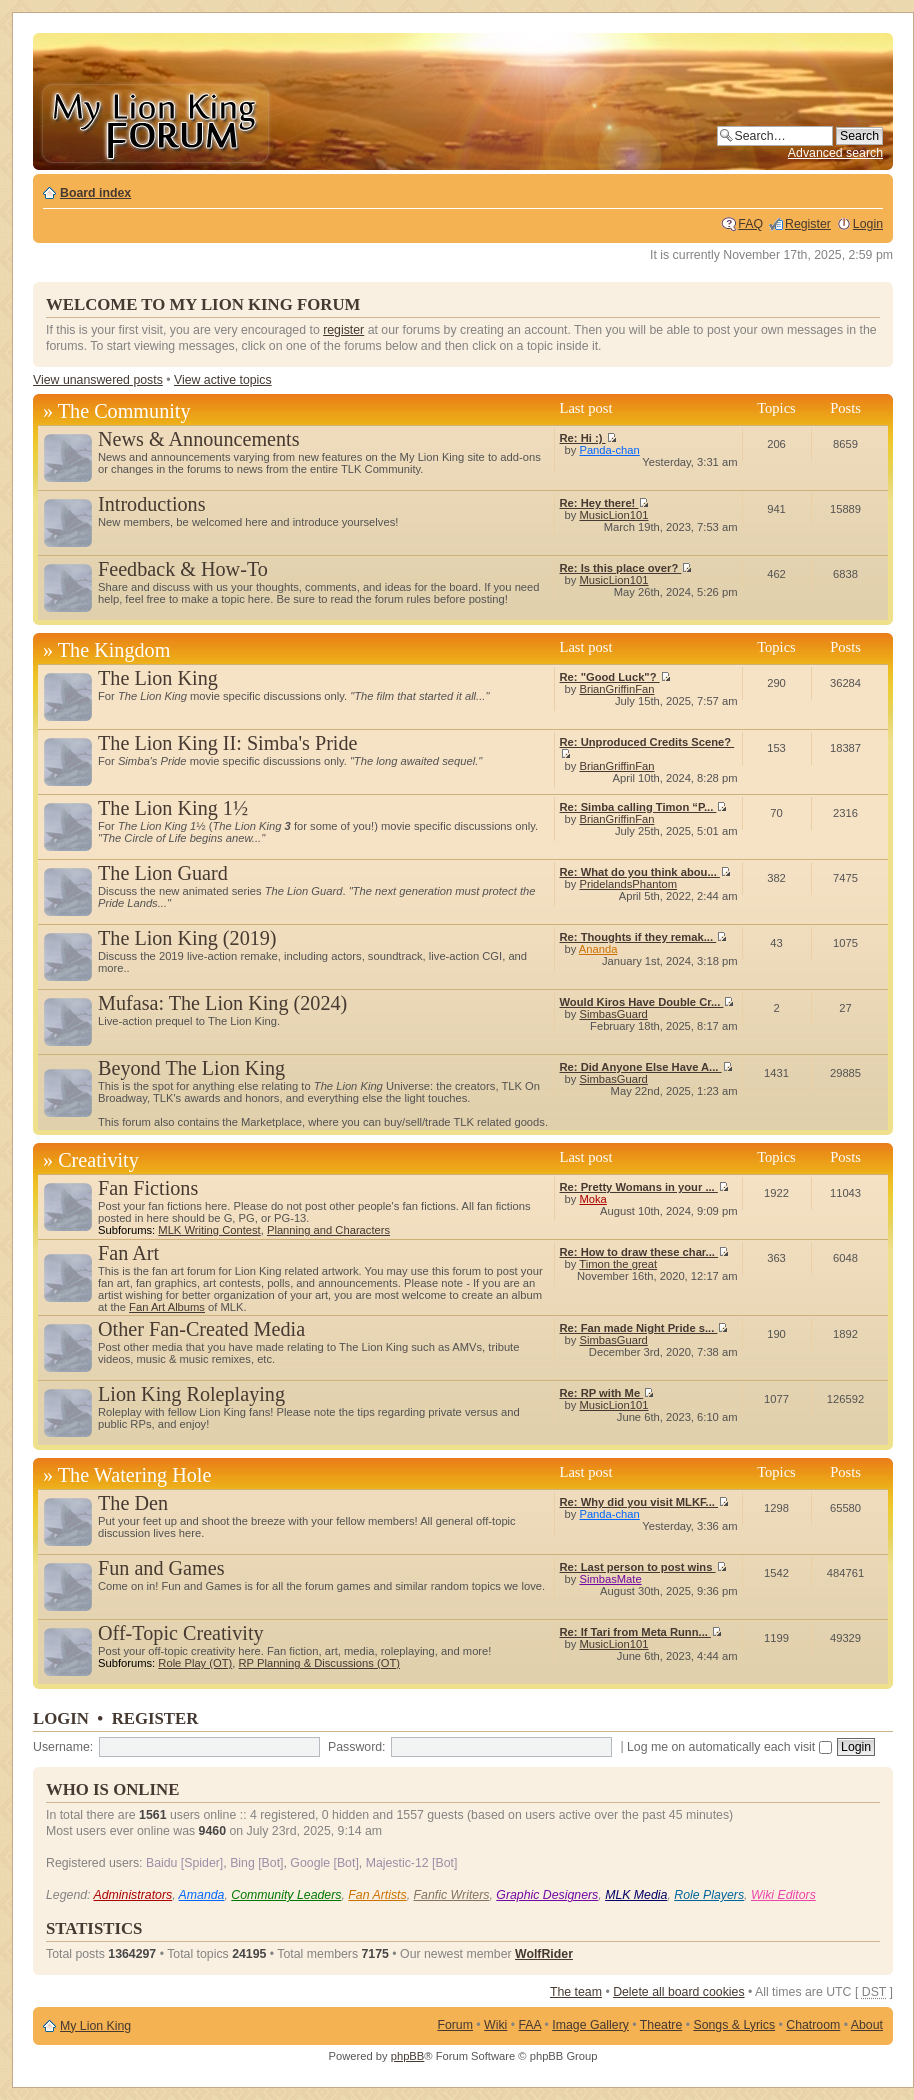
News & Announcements (199, 439)
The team (576, 1992)
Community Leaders (286, 1895)
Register (808, 224)
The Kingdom (114, 650)
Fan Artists (377, 1895)
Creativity (98, 1160)
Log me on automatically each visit (729, 1747)
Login (868, 224)
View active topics (223, 380)
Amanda (202, 1895)
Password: (356, 1747)
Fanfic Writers (452, 1895)
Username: (63, 1747)
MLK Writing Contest (209, 1230)
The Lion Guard (163, 873)
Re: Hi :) (588, 438)
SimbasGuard (613, 1014)
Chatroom (813, 2025)
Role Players (709, 1895)
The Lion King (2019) (187, 938)
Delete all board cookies (678, 1992)
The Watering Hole (135, 1475)
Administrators (132, 1895)
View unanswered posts (98, 380)
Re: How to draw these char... (645, 1252)
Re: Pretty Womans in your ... (644, 1187)
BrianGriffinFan (616, 689)
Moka (592, 1199)
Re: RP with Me (607, 1393)
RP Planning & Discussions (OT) (319, 1663)
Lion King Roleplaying (191, 1394)
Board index (95, 193)
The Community (124, 411)
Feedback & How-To (183, 569)
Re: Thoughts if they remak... (644, 937)
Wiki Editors (783, 1895)
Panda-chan (609, 450)
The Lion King (158, 678)
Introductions (151, 504)
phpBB (408, 2056)
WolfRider (544, 1954)
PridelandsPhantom (628, 884)
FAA (530, 2025)
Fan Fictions (148, 1188)
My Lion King (95, 2026)
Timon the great (618, 1264)
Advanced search (835, 153)
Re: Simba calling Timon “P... (644, 807)
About (867, 2025)
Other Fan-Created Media (201, 1329)
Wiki (495, 2025)
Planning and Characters (328, 1230)
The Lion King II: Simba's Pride (227, 743)
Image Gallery (590, 2025)
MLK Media (636, 1895)
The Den (133, 1503)
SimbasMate (610, 1579)
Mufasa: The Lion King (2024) (222, 1003)
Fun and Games (161, 1568)
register (343, 330)
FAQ (750, 224)
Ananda (598, 949)
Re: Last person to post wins (643, 1567)
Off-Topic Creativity (181, 1633)
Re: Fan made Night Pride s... (644, 1328)
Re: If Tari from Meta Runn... (641, 1632)
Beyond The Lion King (191, 1068)
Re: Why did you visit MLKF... (645, 1502)
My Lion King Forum (155, 121)
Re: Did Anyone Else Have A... (646, 1067)
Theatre (661, 2025)
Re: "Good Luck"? (615, 677)
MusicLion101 (613, 515)
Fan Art (128, 1253)
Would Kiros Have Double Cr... (647, 1002)
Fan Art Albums (167, 1307)
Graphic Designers (547, 1895)
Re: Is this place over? (626, 568)
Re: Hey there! (605, 503)
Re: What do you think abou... (645, 872)
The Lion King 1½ (173, 808)
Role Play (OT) (195, 1663)
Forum (455, 2025)
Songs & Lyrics (734, 2025)
